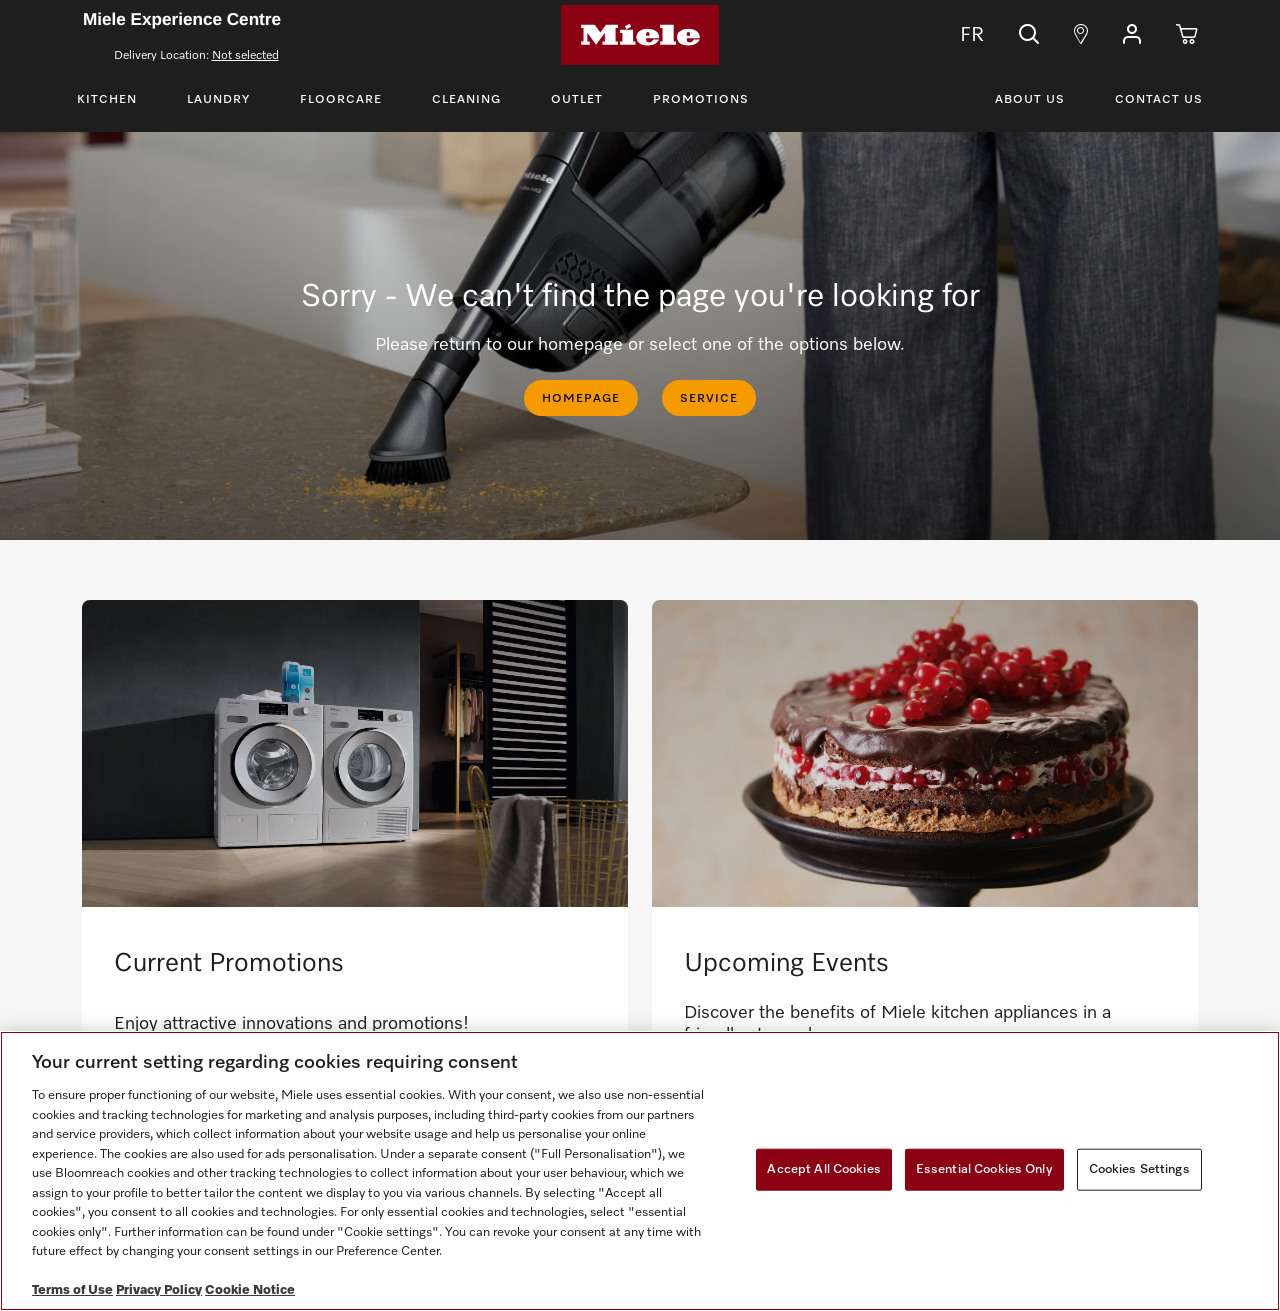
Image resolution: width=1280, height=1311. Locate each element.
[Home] (640, 35)
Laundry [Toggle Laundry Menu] (218, 100)
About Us (1030, 100)
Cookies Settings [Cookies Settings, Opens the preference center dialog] (1139, 1169)
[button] (1132, 35)
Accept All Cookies (823, 1169)
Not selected (245, 56)
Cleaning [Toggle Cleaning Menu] (466, 100)
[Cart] (1187, 35)
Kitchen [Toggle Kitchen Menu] (107, 100)
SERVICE (709, 399)
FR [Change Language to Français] (958, 35)
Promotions (701, 100)
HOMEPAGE (581, 399)
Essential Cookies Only (984, 1169)
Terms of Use (72, 1290)
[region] (640, 1171)
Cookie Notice (250, 1290)
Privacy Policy (159, 1290)
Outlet (577, 100)
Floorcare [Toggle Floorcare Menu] (341, 100)
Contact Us (1159, 100)
